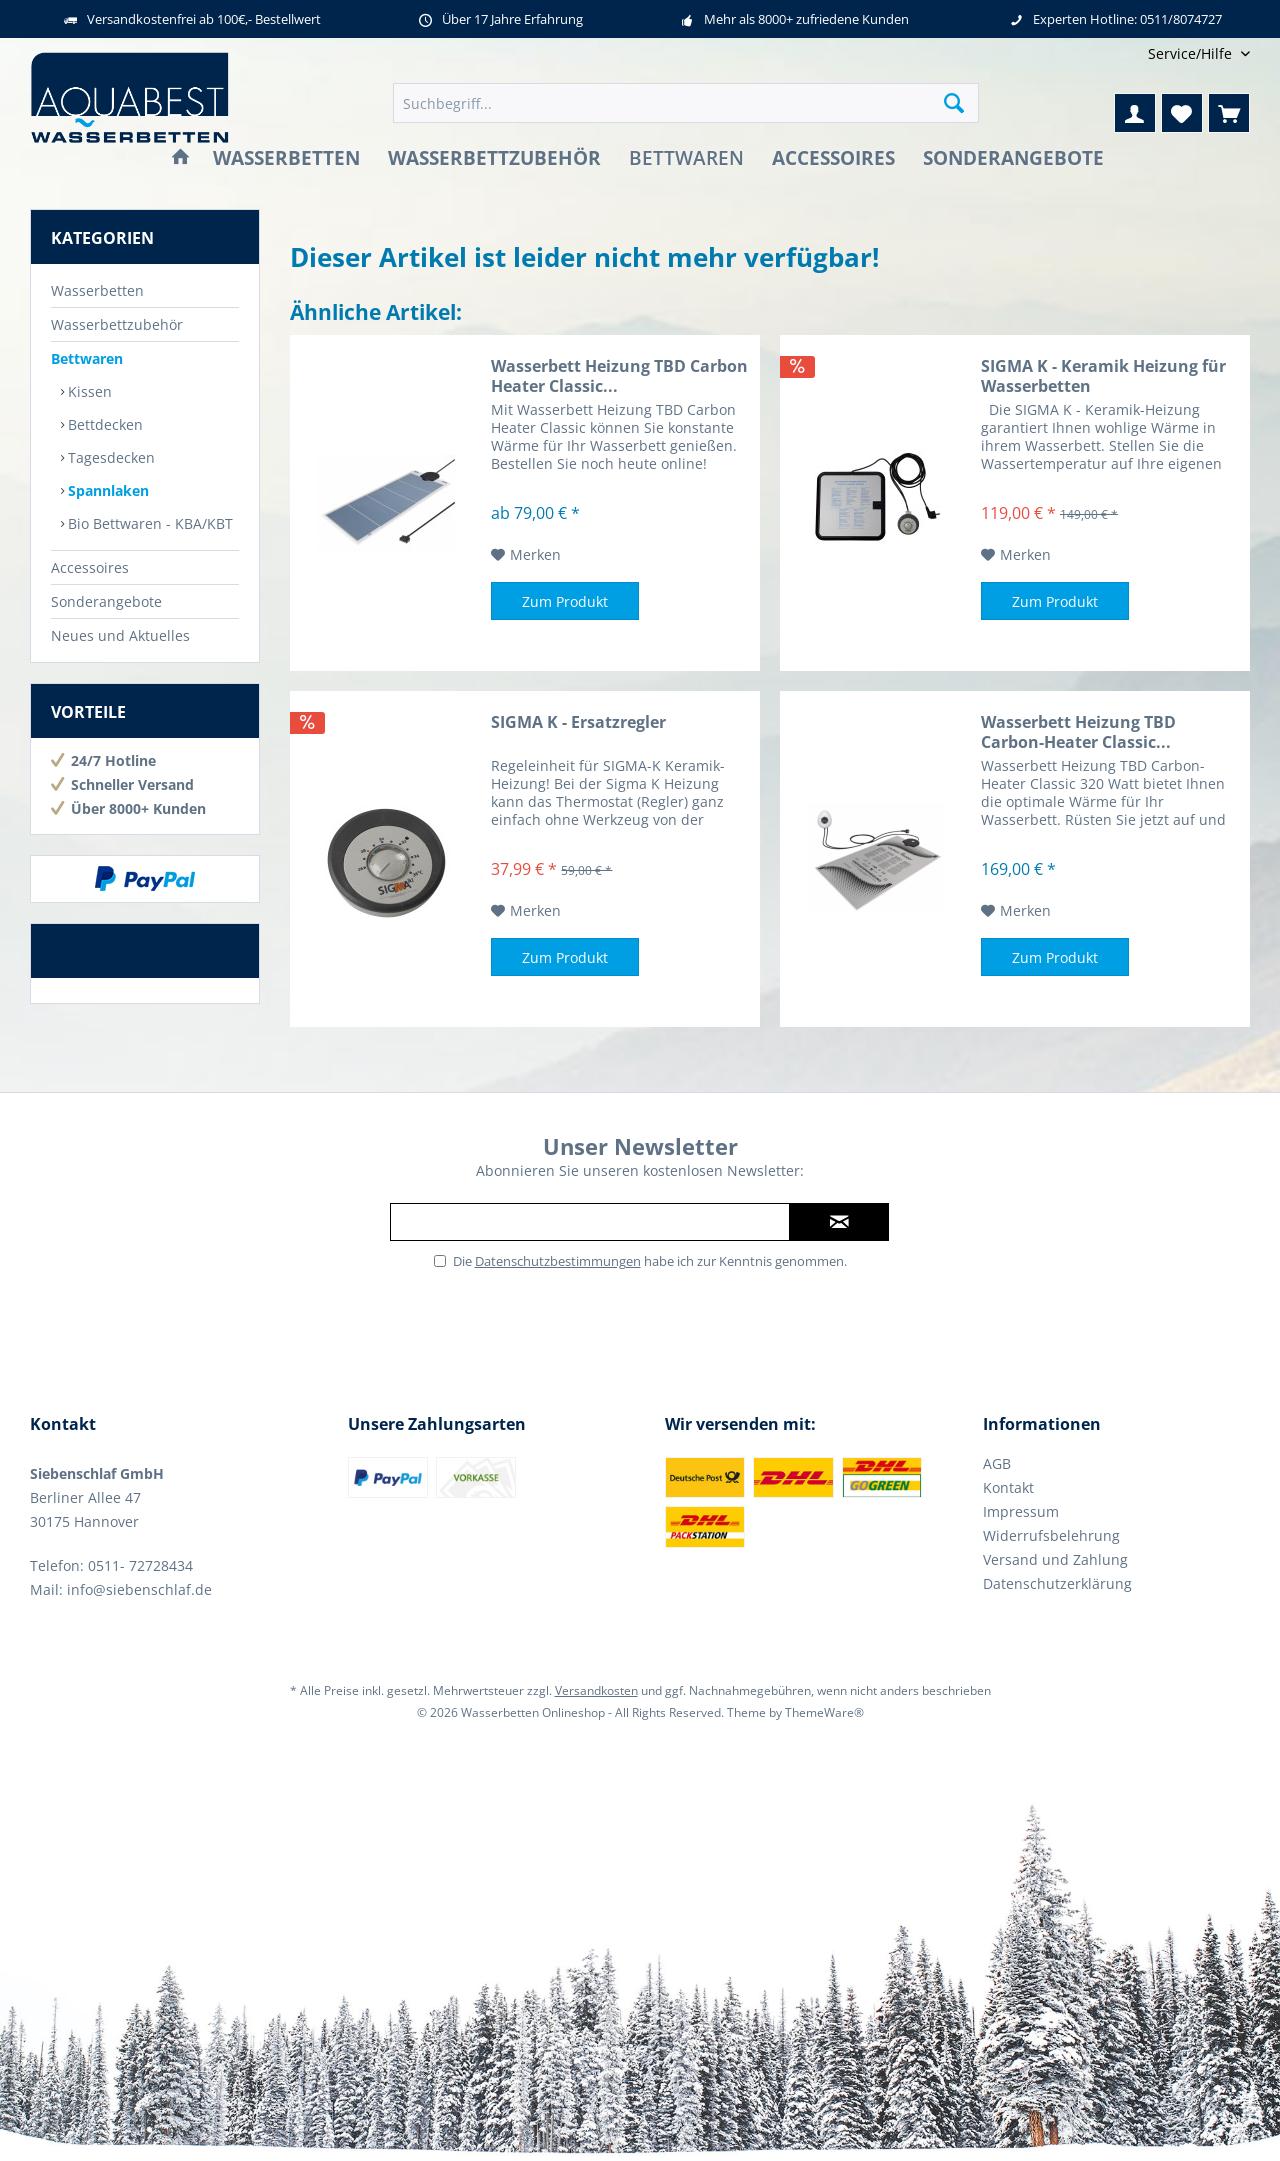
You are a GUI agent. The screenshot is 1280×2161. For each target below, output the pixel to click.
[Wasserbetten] (286, 158)
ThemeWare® (824, 1712)
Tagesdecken (109, 457)
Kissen (88, 391)
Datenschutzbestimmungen (558, 1261)
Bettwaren (87, 358)
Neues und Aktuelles (120, 635)
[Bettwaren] (686, 158)
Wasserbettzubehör (117, 324)
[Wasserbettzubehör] (494, 158)
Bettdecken (103, 424)
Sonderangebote (106, 601)
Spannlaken (106, 490)
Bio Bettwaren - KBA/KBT (148, 523)
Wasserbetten (97, 290)
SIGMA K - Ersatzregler (578, 722)
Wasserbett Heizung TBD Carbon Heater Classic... (619, 376)
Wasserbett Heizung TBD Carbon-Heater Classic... (1078, 732)
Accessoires (90, 567)
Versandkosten (596, 1690)
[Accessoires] (833, 158)
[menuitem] (1191, 53)
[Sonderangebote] (1013, 158)
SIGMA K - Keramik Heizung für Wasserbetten (1103, 376)
